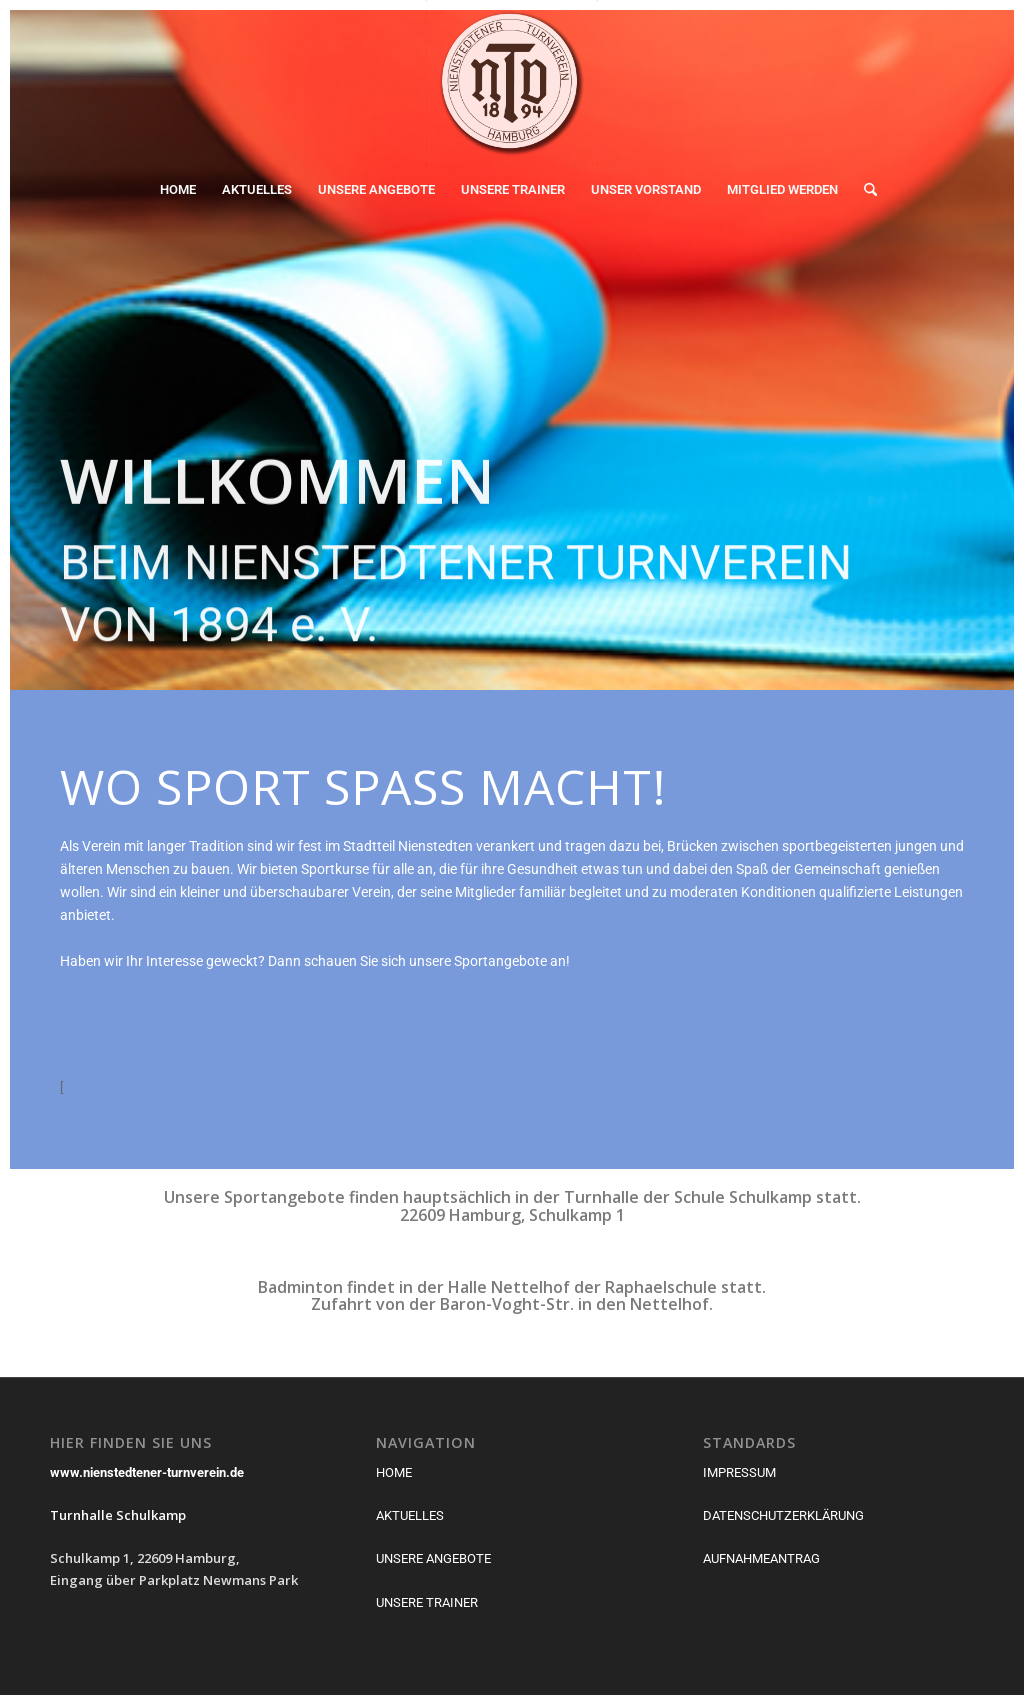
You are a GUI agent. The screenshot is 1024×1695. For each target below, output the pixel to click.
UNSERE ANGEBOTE (433, 1558)
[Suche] (864, 190)
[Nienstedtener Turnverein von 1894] (512, 82)
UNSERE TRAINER (427, 1602)
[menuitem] (178, 190)
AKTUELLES (410, 1515)
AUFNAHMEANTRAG (761, 1558)
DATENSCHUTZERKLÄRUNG (783, 1515)
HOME (394, 1472)
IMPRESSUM (739, 1472)
